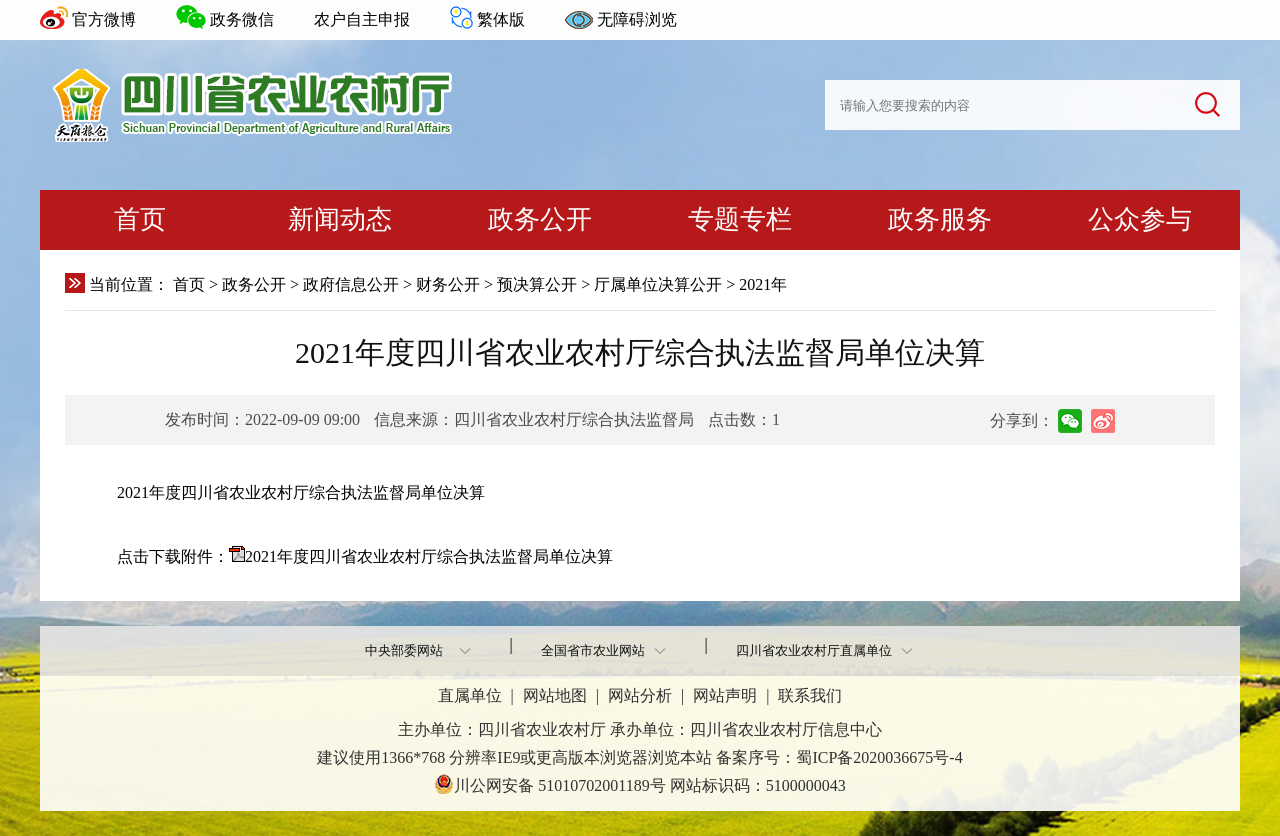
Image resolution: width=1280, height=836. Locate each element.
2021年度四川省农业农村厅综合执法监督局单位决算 (429, 556)
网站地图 (555, 695)
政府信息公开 (351, 284)
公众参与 (1140, 219)
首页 (140, 219)
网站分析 (640, 695)
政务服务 (940, 219)
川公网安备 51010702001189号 (549, 784)
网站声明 (725, 695)
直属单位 (470, 695)
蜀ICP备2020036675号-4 (879, 757)
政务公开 (540, 219)
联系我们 (810, 695)
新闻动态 (340, 219)
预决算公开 (537, 284)
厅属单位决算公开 (658, 284)
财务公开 (448, 284)
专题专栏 (740, 219)
